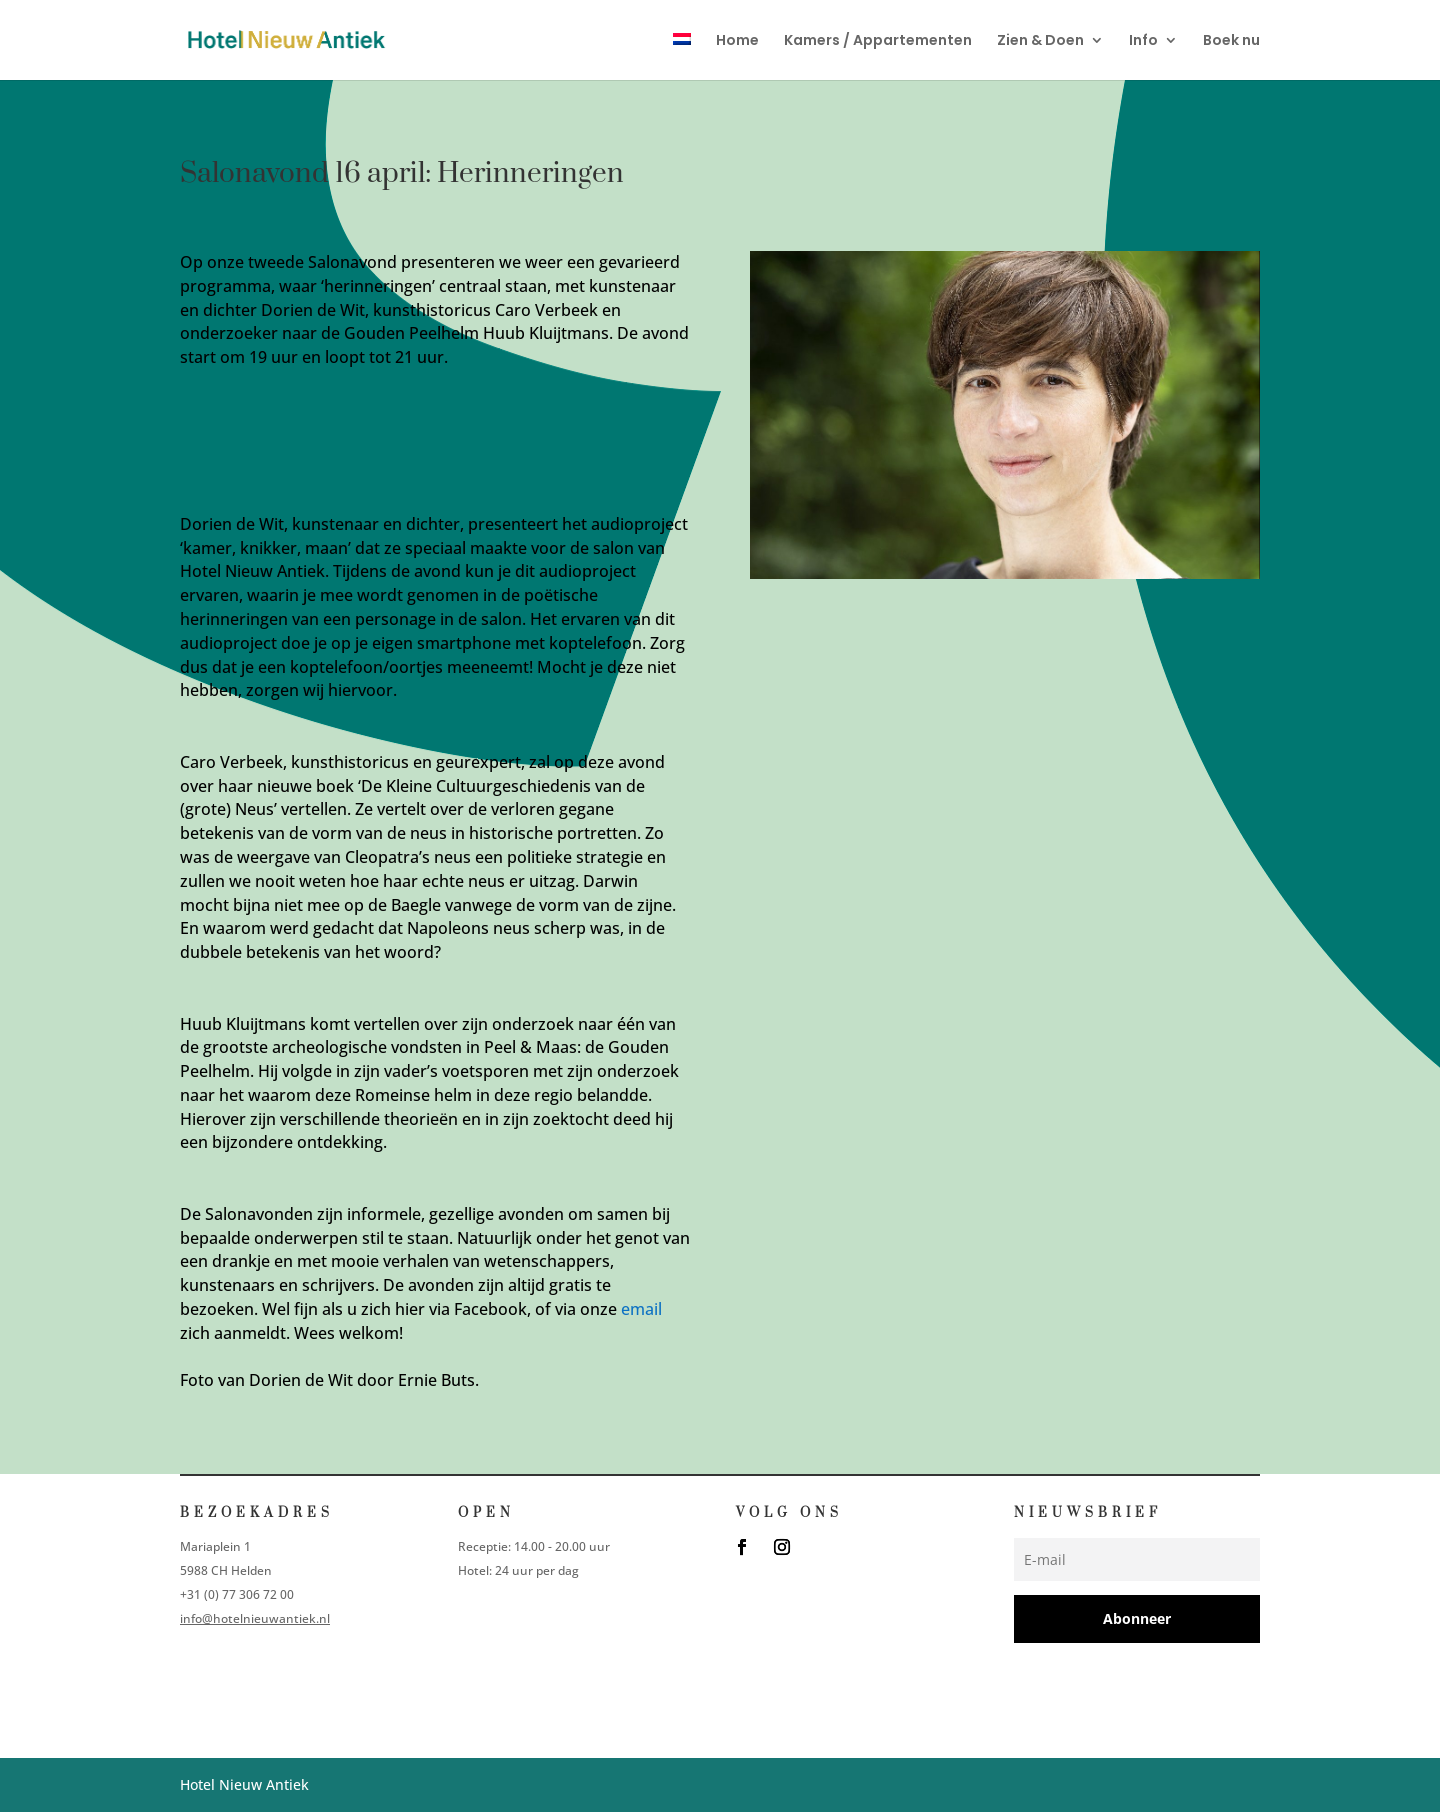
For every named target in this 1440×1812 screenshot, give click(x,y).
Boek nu (1231, 41)
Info (1143, 41)
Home (737, 41)
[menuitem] (682, 56)
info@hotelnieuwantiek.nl (255, 1618)
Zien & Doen (1040, 41)
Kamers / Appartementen (878, 41)
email (641, 1309)
